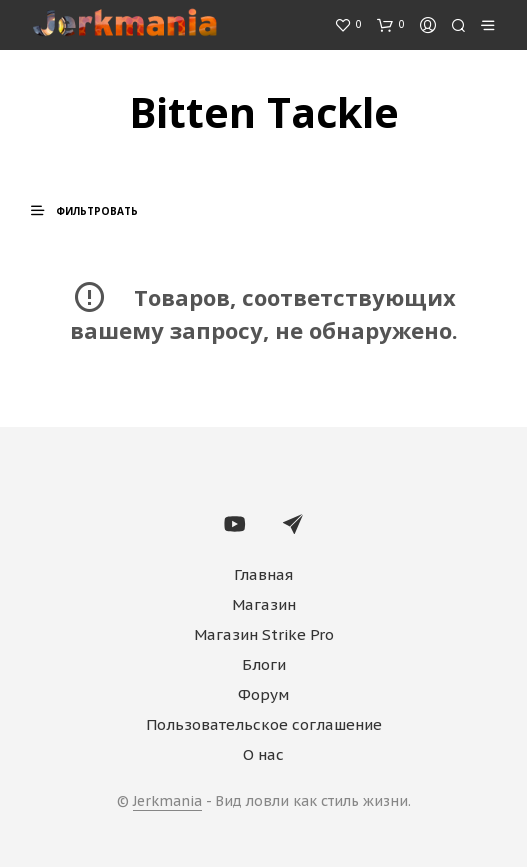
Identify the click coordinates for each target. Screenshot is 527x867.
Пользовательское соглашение (264, 724)
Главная (263, 574)
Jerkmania (167, 802)
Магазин (264, 604)
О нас (263, 754)
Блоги (264, 664)
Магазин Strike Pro (264, 634)
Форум (263, 694)
